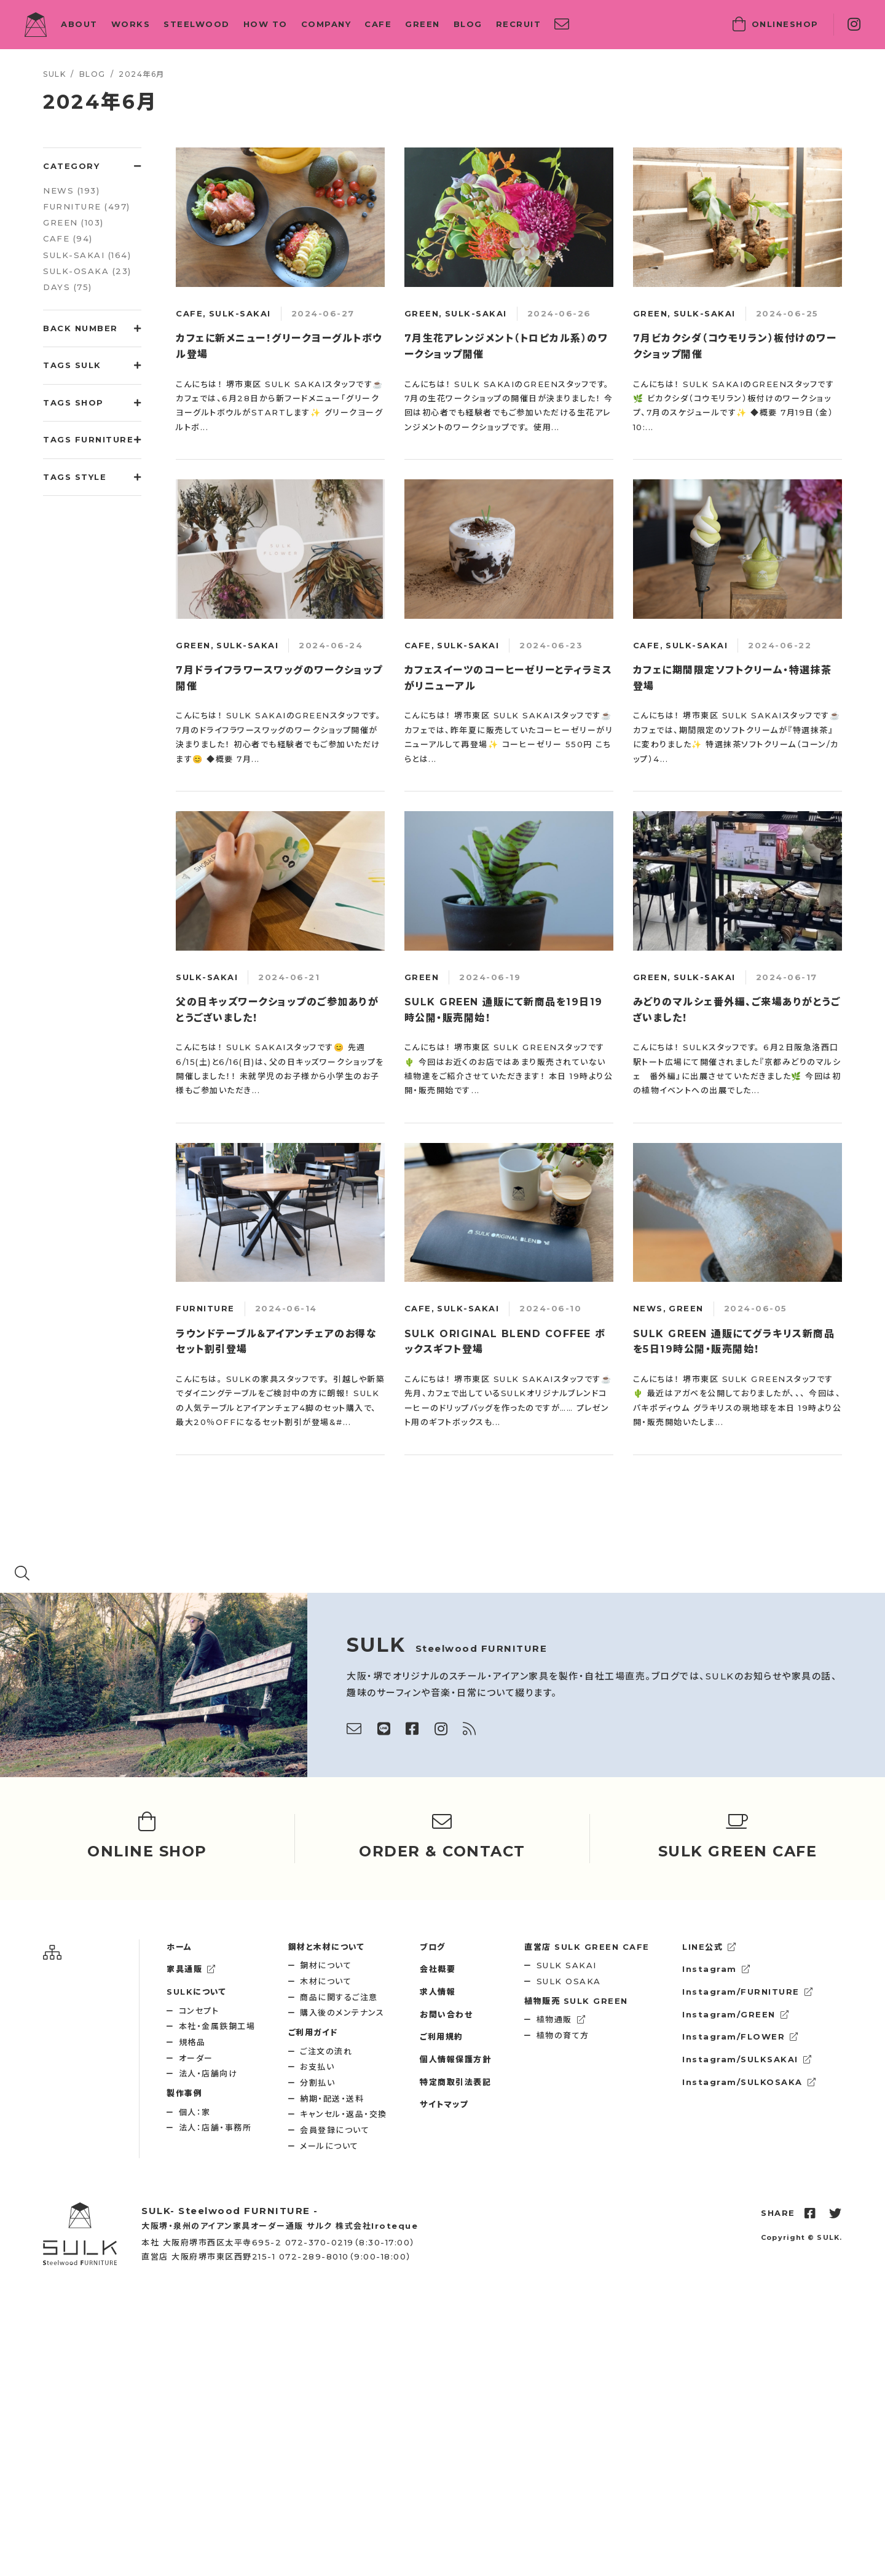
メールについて (329, 2146)
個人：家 (195, 2112)
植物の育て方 (563, 2035)
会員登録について (334, 2130)
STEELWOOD (196, 24)
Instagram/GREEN (735, 2014)
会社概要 (437, 1969)
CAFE (377, 24)
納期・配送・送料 (332, 2098)
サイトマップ (444, 2104)
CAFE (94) (68, 238)
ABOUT (79, 24)
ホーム (179, 1947)
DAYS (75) (67, 287)
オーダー (196, 2058)
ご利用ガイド (313, 2032)
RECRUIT (518, 24)
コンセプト (199, 2011)
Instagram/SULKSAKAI (747, 2059)
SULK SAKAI (567, 1965)
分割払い (317, 2082)
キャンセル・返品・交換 (343, 2114)
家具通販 (191, 1969)
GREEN (422, 24)
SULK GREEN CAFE (587, 1947)
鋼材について (326, 1965)
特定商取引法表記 (455, 2082)
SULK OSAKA (569, 1981)
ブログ (433, 1947)
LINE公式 (709, 1947)
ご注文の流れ (326, 2051)
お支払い (317, 2066)
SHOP (776, 24)
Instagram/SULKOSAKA (749, 2082)
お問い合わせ (446, 2014)
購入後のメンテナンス (342, 2012)
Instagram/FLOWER (740, 2036)
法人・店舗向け (208, 2073)
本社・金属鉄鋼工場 (217, 2026)
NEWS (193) (71, 190)
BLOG (468, 24)
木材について (326, 1981)
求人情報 (437, 1992)
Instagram (716, 1969)
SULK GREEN (576, 2001)
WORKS (131, 24)
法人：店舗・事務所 (215, 2127)
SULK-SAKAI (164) (87, 255)
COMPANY (326, 24)
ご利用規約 (441, 2036)
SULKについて (196, 1992)
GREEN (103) (73, 222)
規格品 (192, 2042)
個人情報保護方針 (455, 2059)
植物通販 (561, 2019)
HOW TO (265, 24)
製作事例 (184, 2093)
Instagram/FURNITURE (747, 1992)
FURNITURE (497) (86, 206)
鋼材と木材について (326, 1947)
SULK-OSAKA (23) (87, 271)
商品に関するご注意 (339, 1997)
